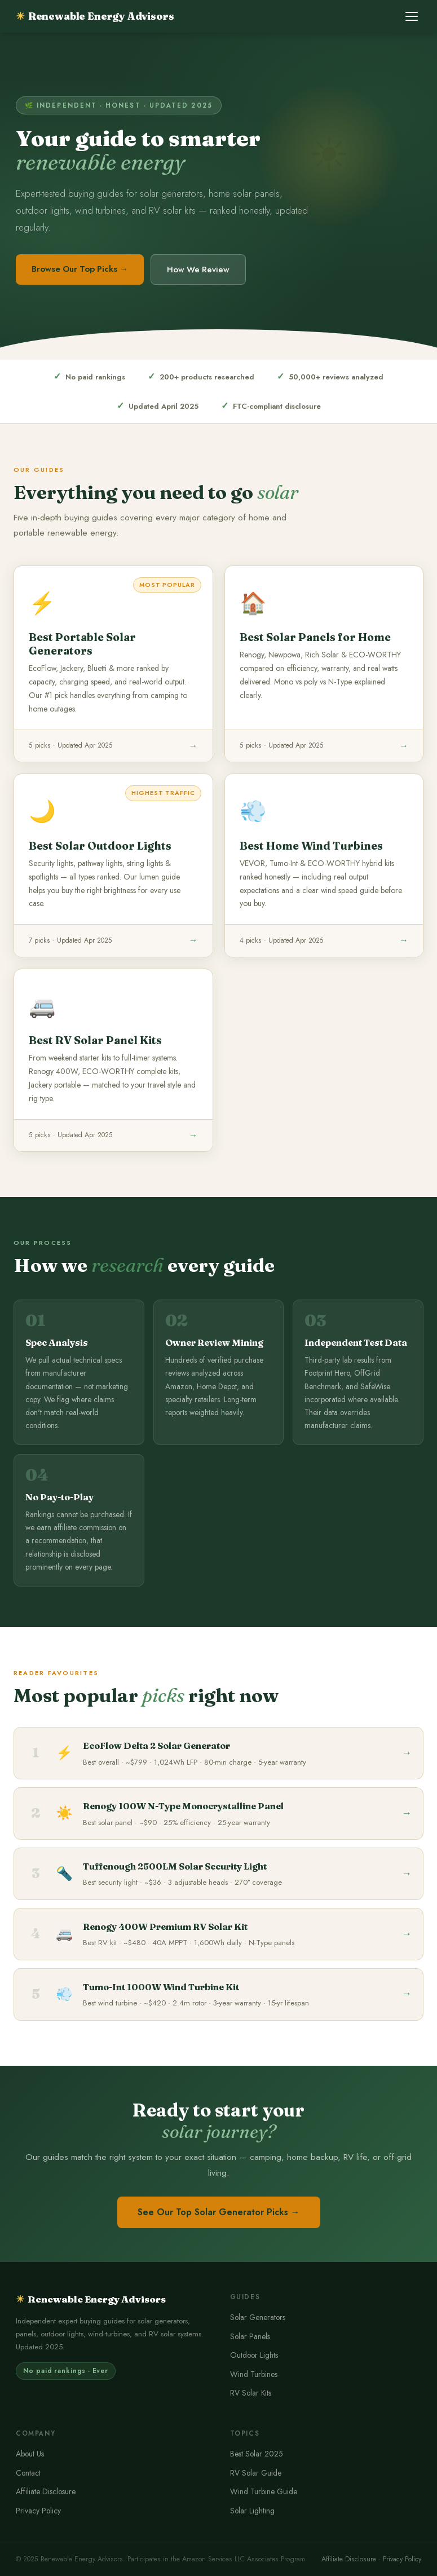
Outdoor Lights (254, 2355)
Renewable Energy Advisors (95, 16)
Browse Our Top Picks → (80, 269)
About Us (30, 2453)
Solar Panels (250, 2336)
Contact (28, 2472)
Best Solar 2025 (256, 2453)
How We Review (198, 269)
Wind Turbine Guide (263, 2491)
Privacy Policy (38, 2510)
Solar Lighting (252, 2510)
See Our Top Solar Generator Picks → (219, 2212)
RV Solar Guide (255, 2472)
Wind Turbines (253, 2374)
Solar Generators (257, 2317)
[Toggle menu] (411, 16)
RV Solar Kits (250, 2392)
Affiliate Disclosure (46, 2491)
